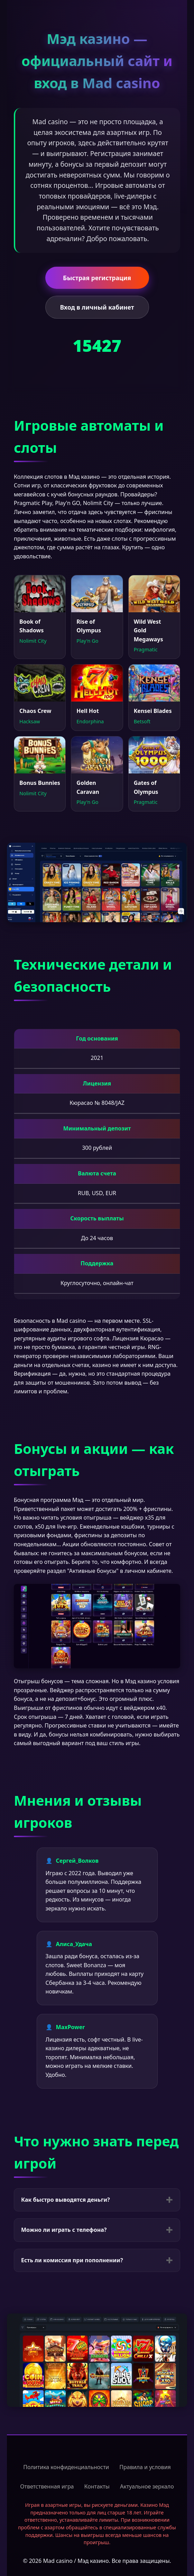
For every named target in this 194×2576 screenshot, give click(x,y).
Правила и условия (145, 2467)
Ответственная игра (47, 2486)
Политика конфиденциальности (66, 2467)
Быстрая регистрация (97, 278)
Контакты (97, 2486)
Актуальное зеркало (147, 2486)
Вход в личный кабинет (97, 307)
